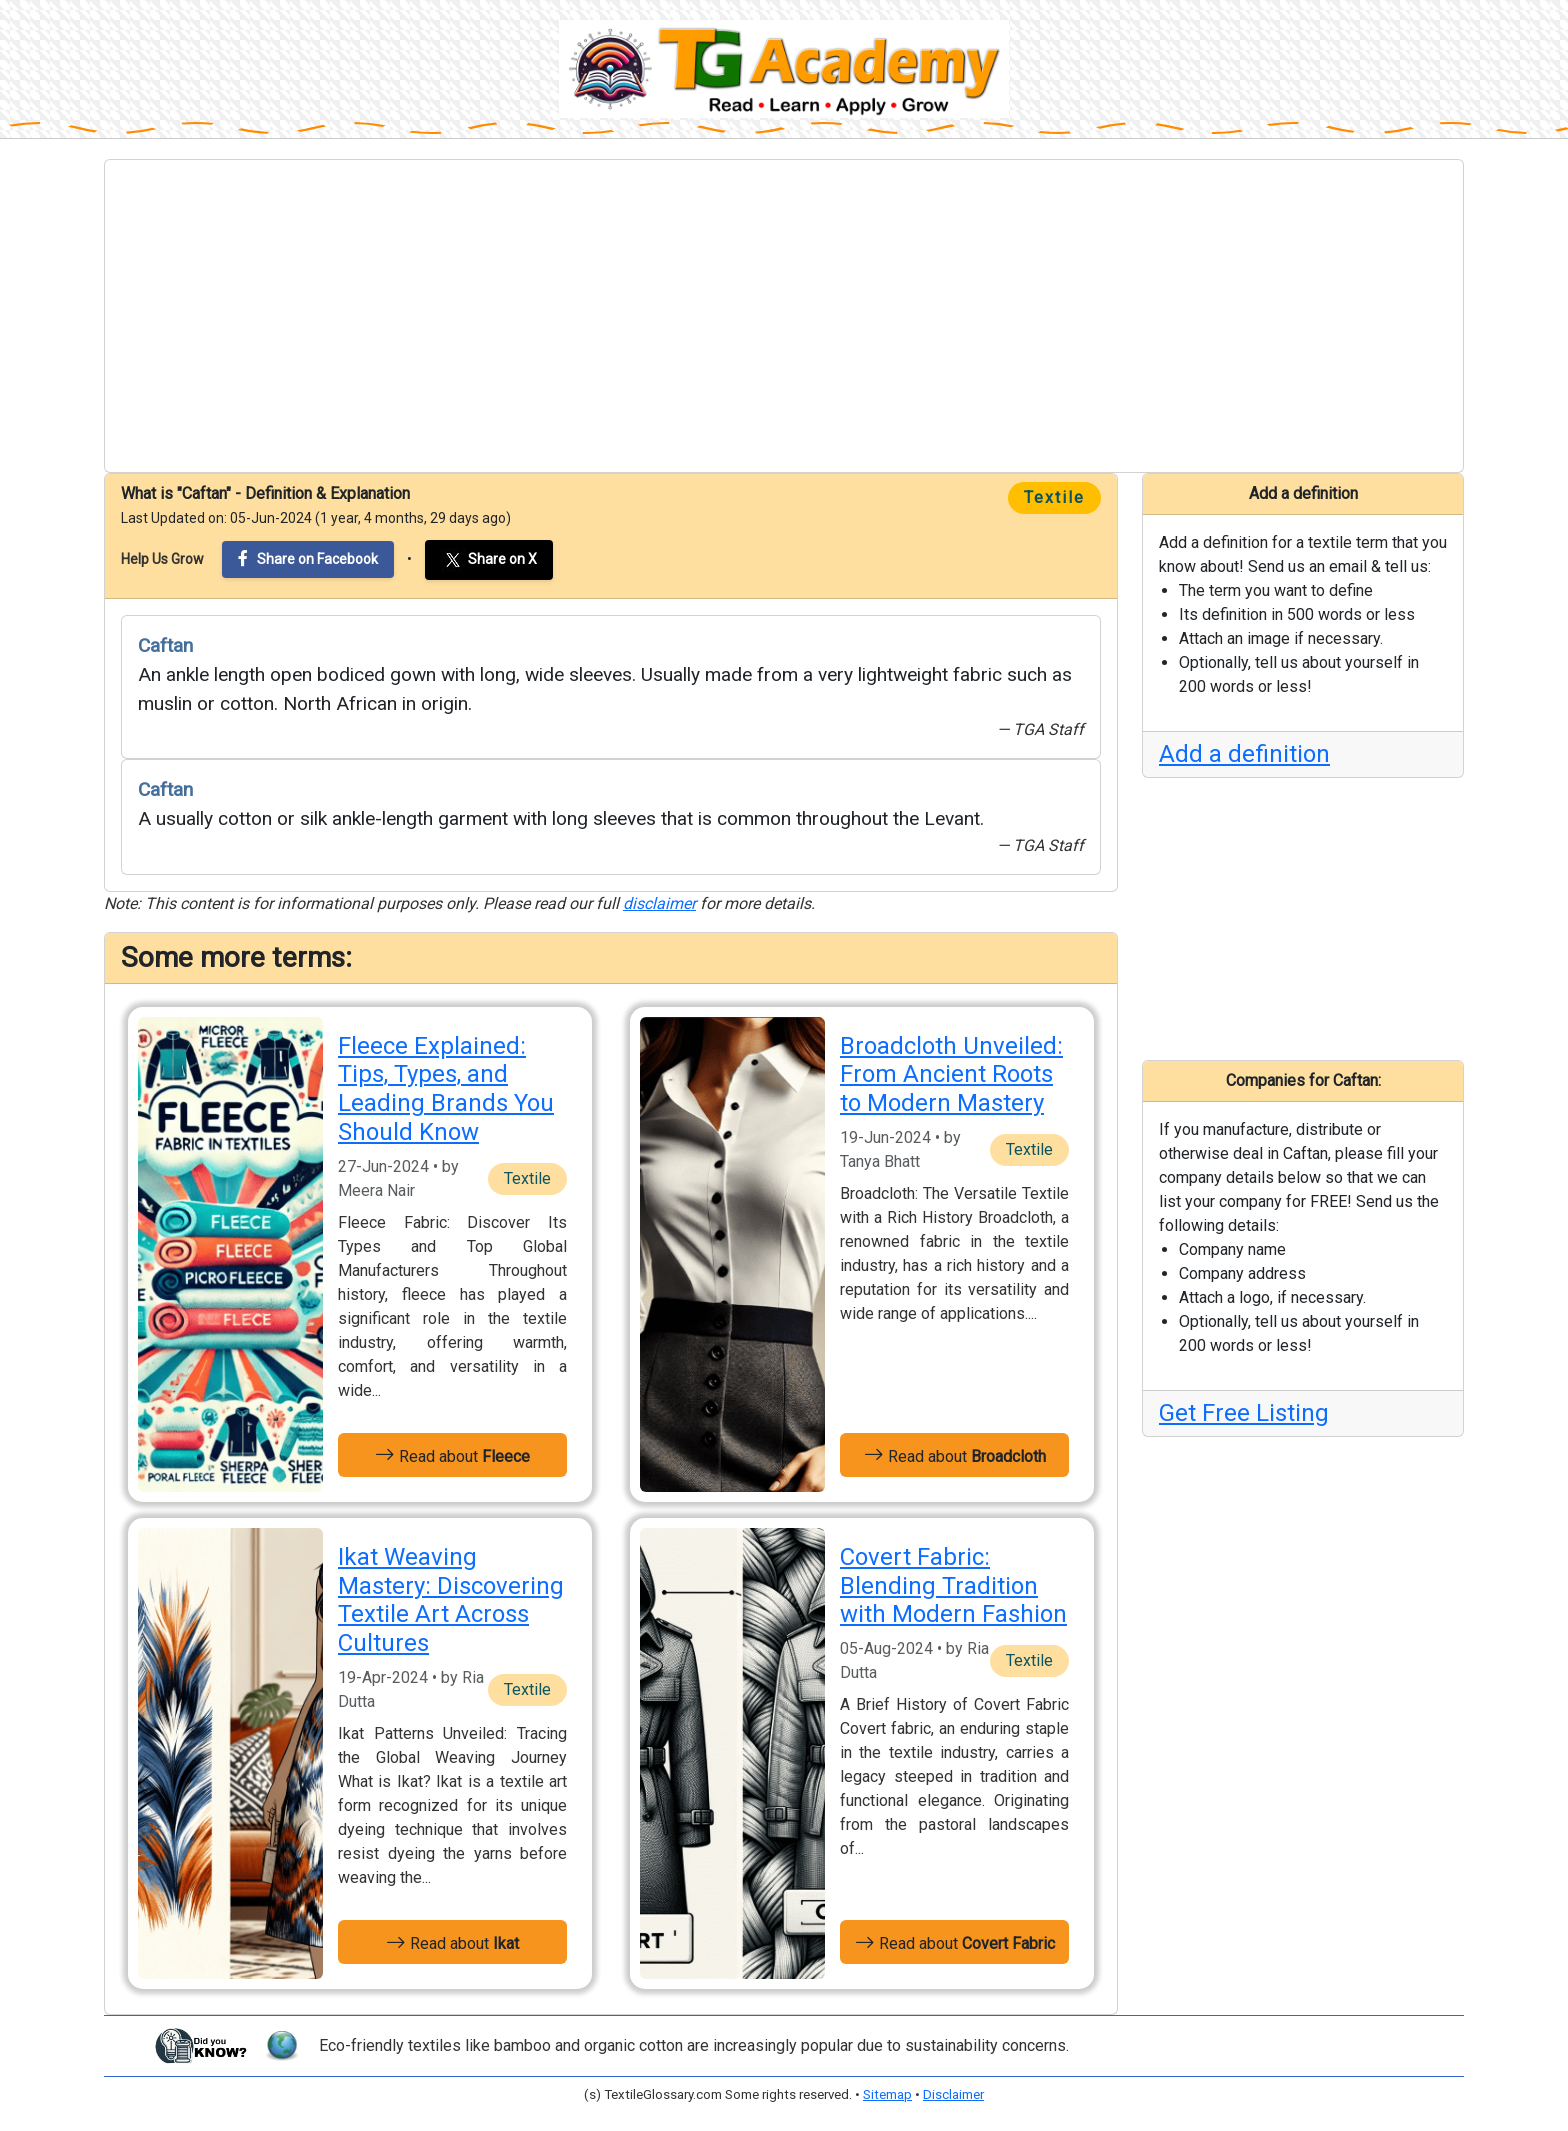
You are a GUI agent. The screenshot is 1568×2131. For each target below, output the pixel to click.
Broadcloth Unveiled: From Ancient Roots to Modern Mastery (951, 1075)
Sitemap (887, 2094)
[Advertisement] (784, 316)
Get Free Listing (1244, 1413)
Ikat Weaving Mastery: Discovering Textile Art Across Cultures (451, 1600)
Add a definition (1244, 754)
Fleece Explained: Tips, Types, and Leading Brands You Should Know (446, 1089)
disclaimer (659, 903)
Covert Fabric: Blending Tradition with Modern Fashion (953, 1586)
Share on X (489, 560)
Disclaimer (953, 2094)
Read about (452, 1455)
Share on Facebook (308, 558)
